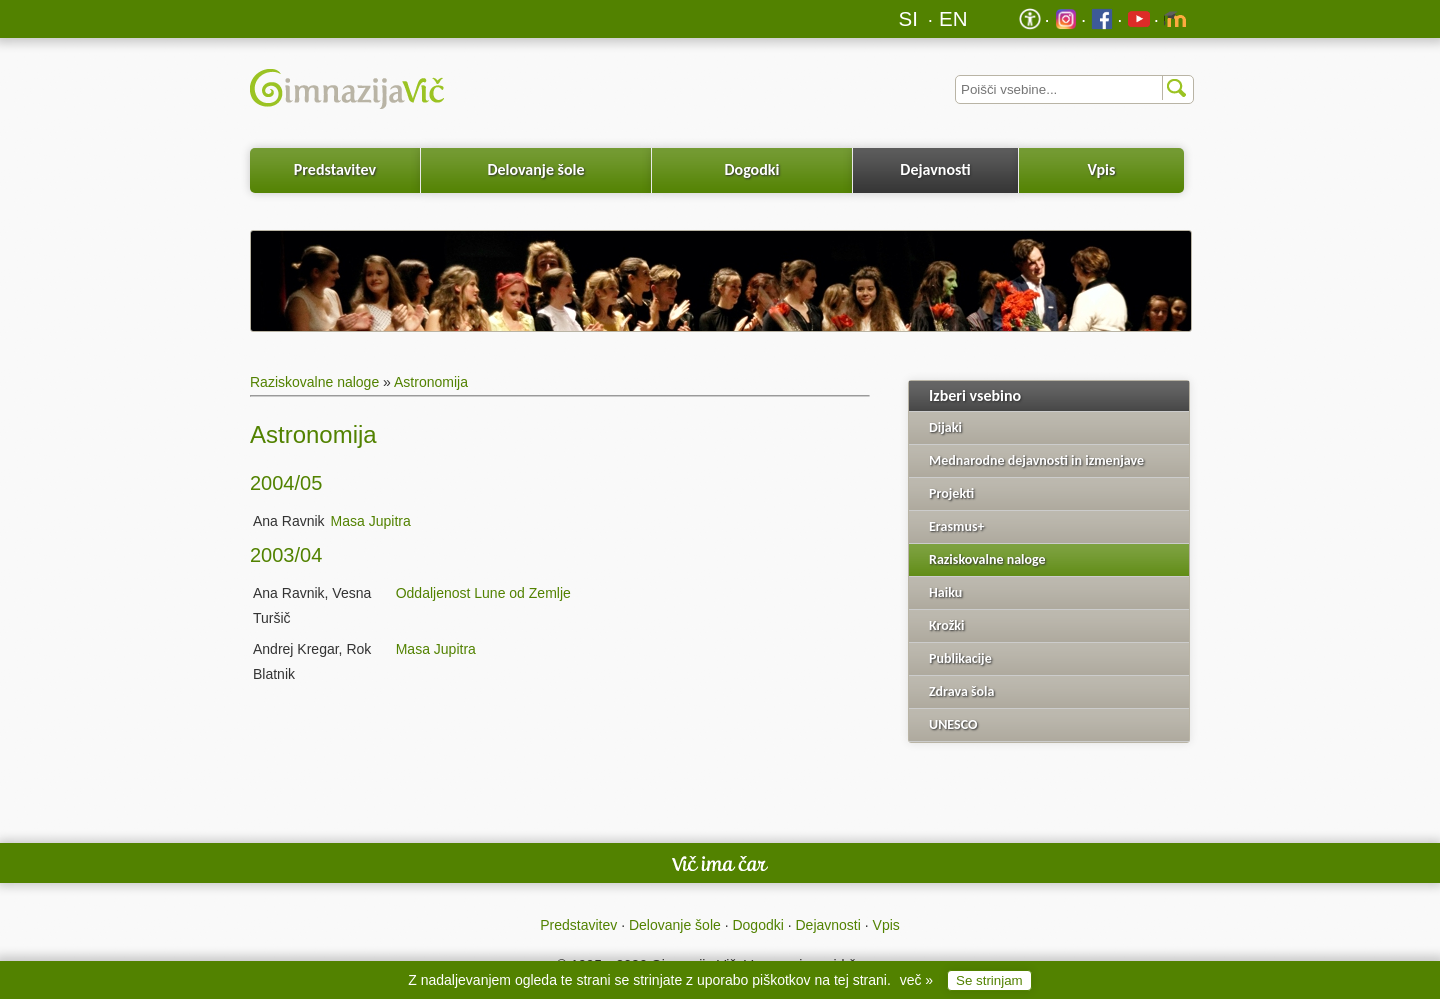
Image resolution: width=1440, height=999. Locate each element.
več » (916, 980)
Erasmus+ (956, 526)
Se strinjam (989, 980)
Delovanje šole (535, 169)
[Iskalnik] (1074, 89)
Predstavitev (335, 169)
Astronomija (431, 382)
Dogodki (752, 169)
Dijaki (945, 427)
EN (953, 18)
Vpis (1101, 169)
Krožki (946, 625)
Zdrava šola (961, 691)
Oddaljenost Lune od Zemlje (483, 593)
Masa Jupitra (371, 521)
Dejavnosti (935, 169)
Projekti (951, 493)
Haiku (945, 592)
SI (908, 18)
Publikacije (960, 658)
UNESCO (953, 724)
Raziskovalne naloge (314, 382)
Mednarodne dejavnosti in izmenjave (1036, 460)
